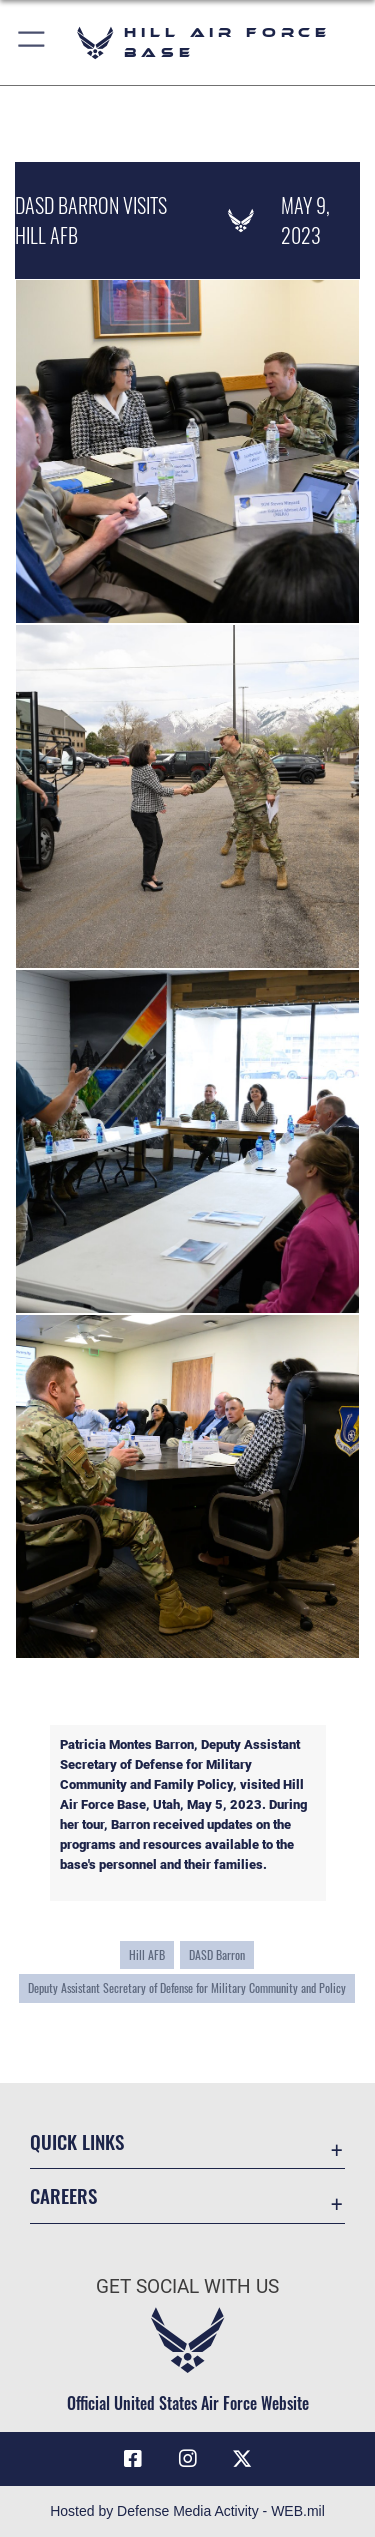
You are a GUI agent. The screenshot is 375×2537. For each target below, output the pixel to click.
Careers (63, 2195)
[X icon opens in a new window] (242, 2459)
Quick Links (77, 2141)
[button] (32, 42)
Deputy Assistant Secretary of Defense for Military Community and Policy (187, 1988)
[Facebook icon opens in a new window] (133, 2459)
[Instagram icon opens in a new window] (188, 2459)
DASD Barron (217, 1955)
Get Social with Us (187, 2286)
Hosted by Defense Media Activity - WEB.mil (187, 2511)
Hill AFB (147, 1955)
